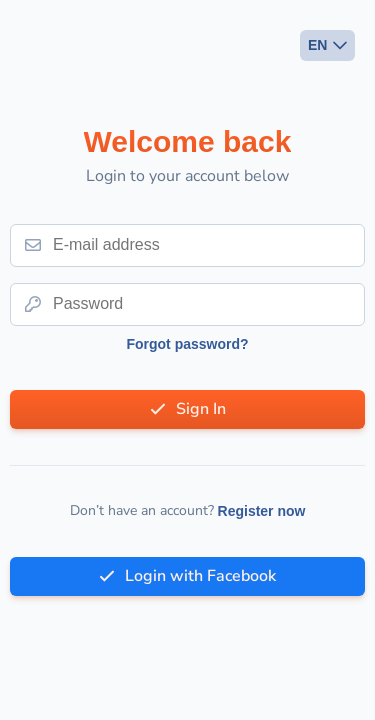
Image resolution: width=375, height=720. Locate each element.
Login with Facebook (200, 576)
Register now (262, 511)
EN (317, 45)
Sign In (201, 409)
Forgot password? (187, 344)
